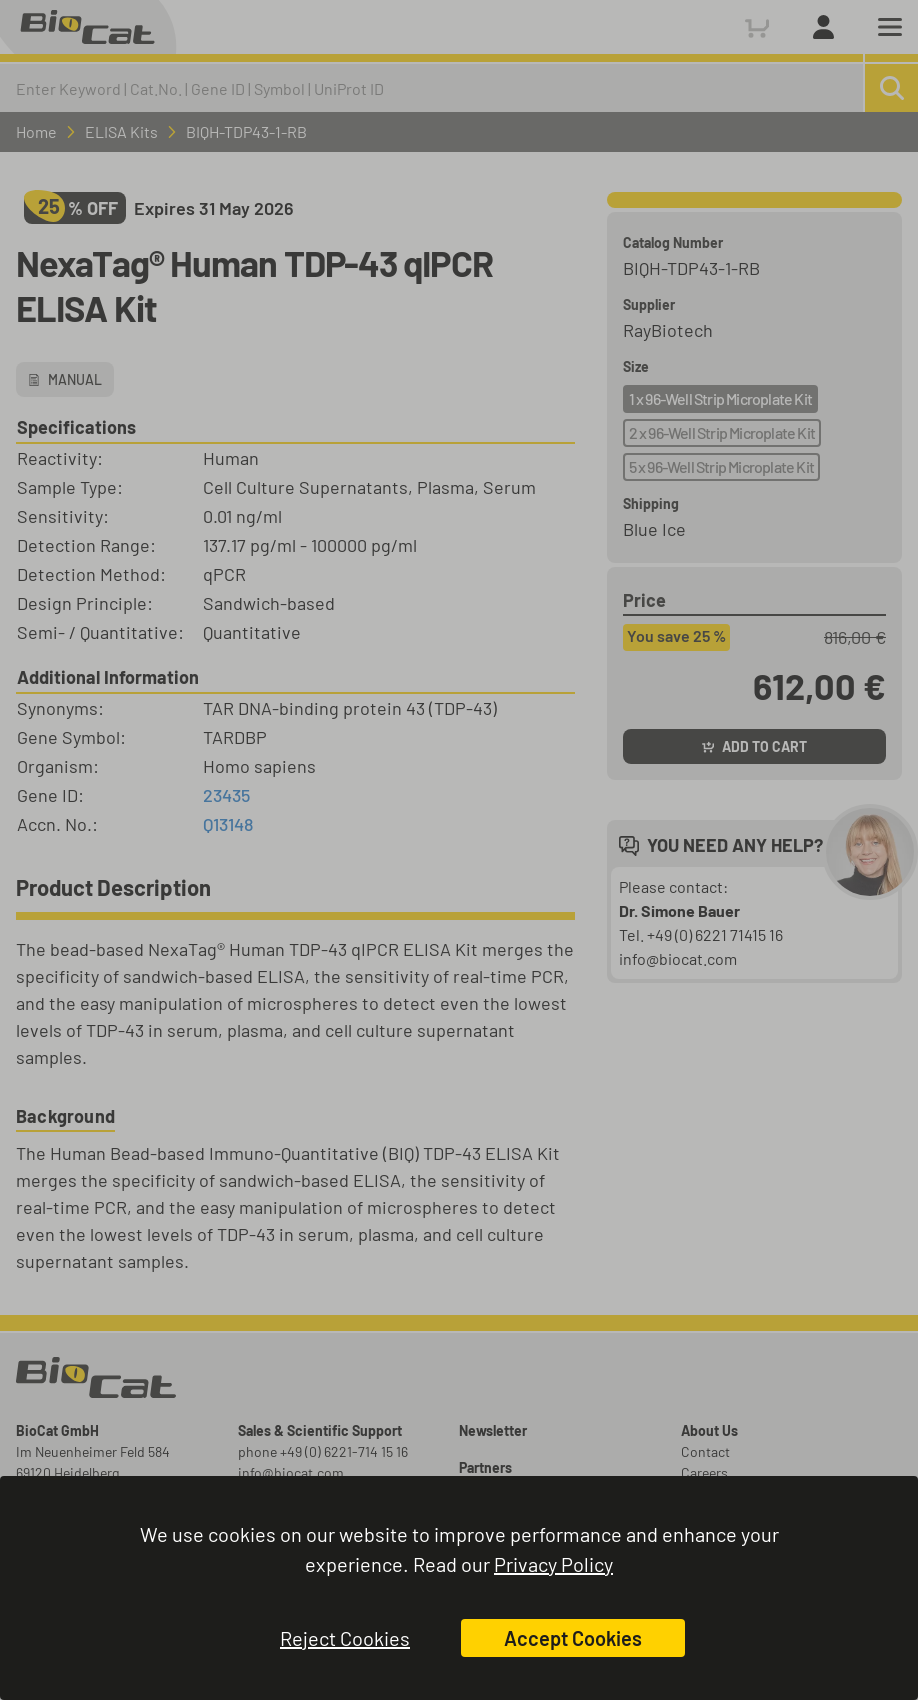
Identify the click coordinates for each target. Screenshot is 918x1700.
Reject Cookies (345, 1638)
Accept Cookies (573, 1638)
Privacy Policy (553, 1564)
